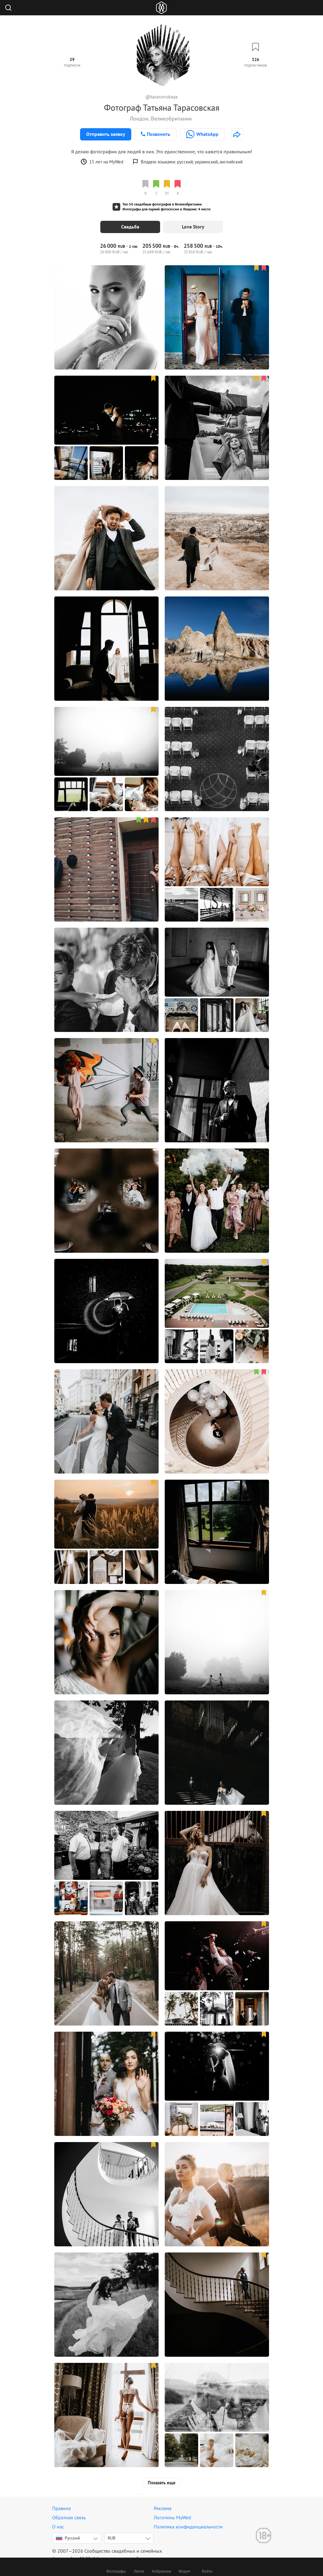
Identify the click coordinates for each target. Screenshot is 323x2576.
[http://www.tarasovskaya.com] (237, 134)
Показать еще (161, 2483)
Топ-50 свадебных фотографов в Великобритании (162, 204)
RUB (111, 2538)
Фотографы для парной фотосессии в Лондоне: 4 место (166, 209)
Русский (68, 2538)
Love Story (193, 227)
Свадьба (130, 227)
